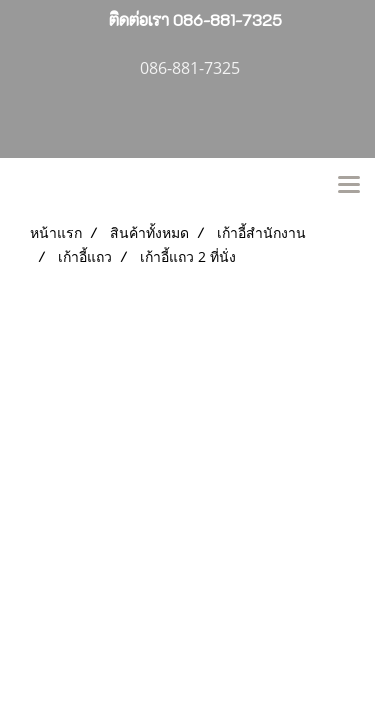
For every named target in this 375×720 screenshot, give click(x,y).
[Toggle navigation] (349, 186)
